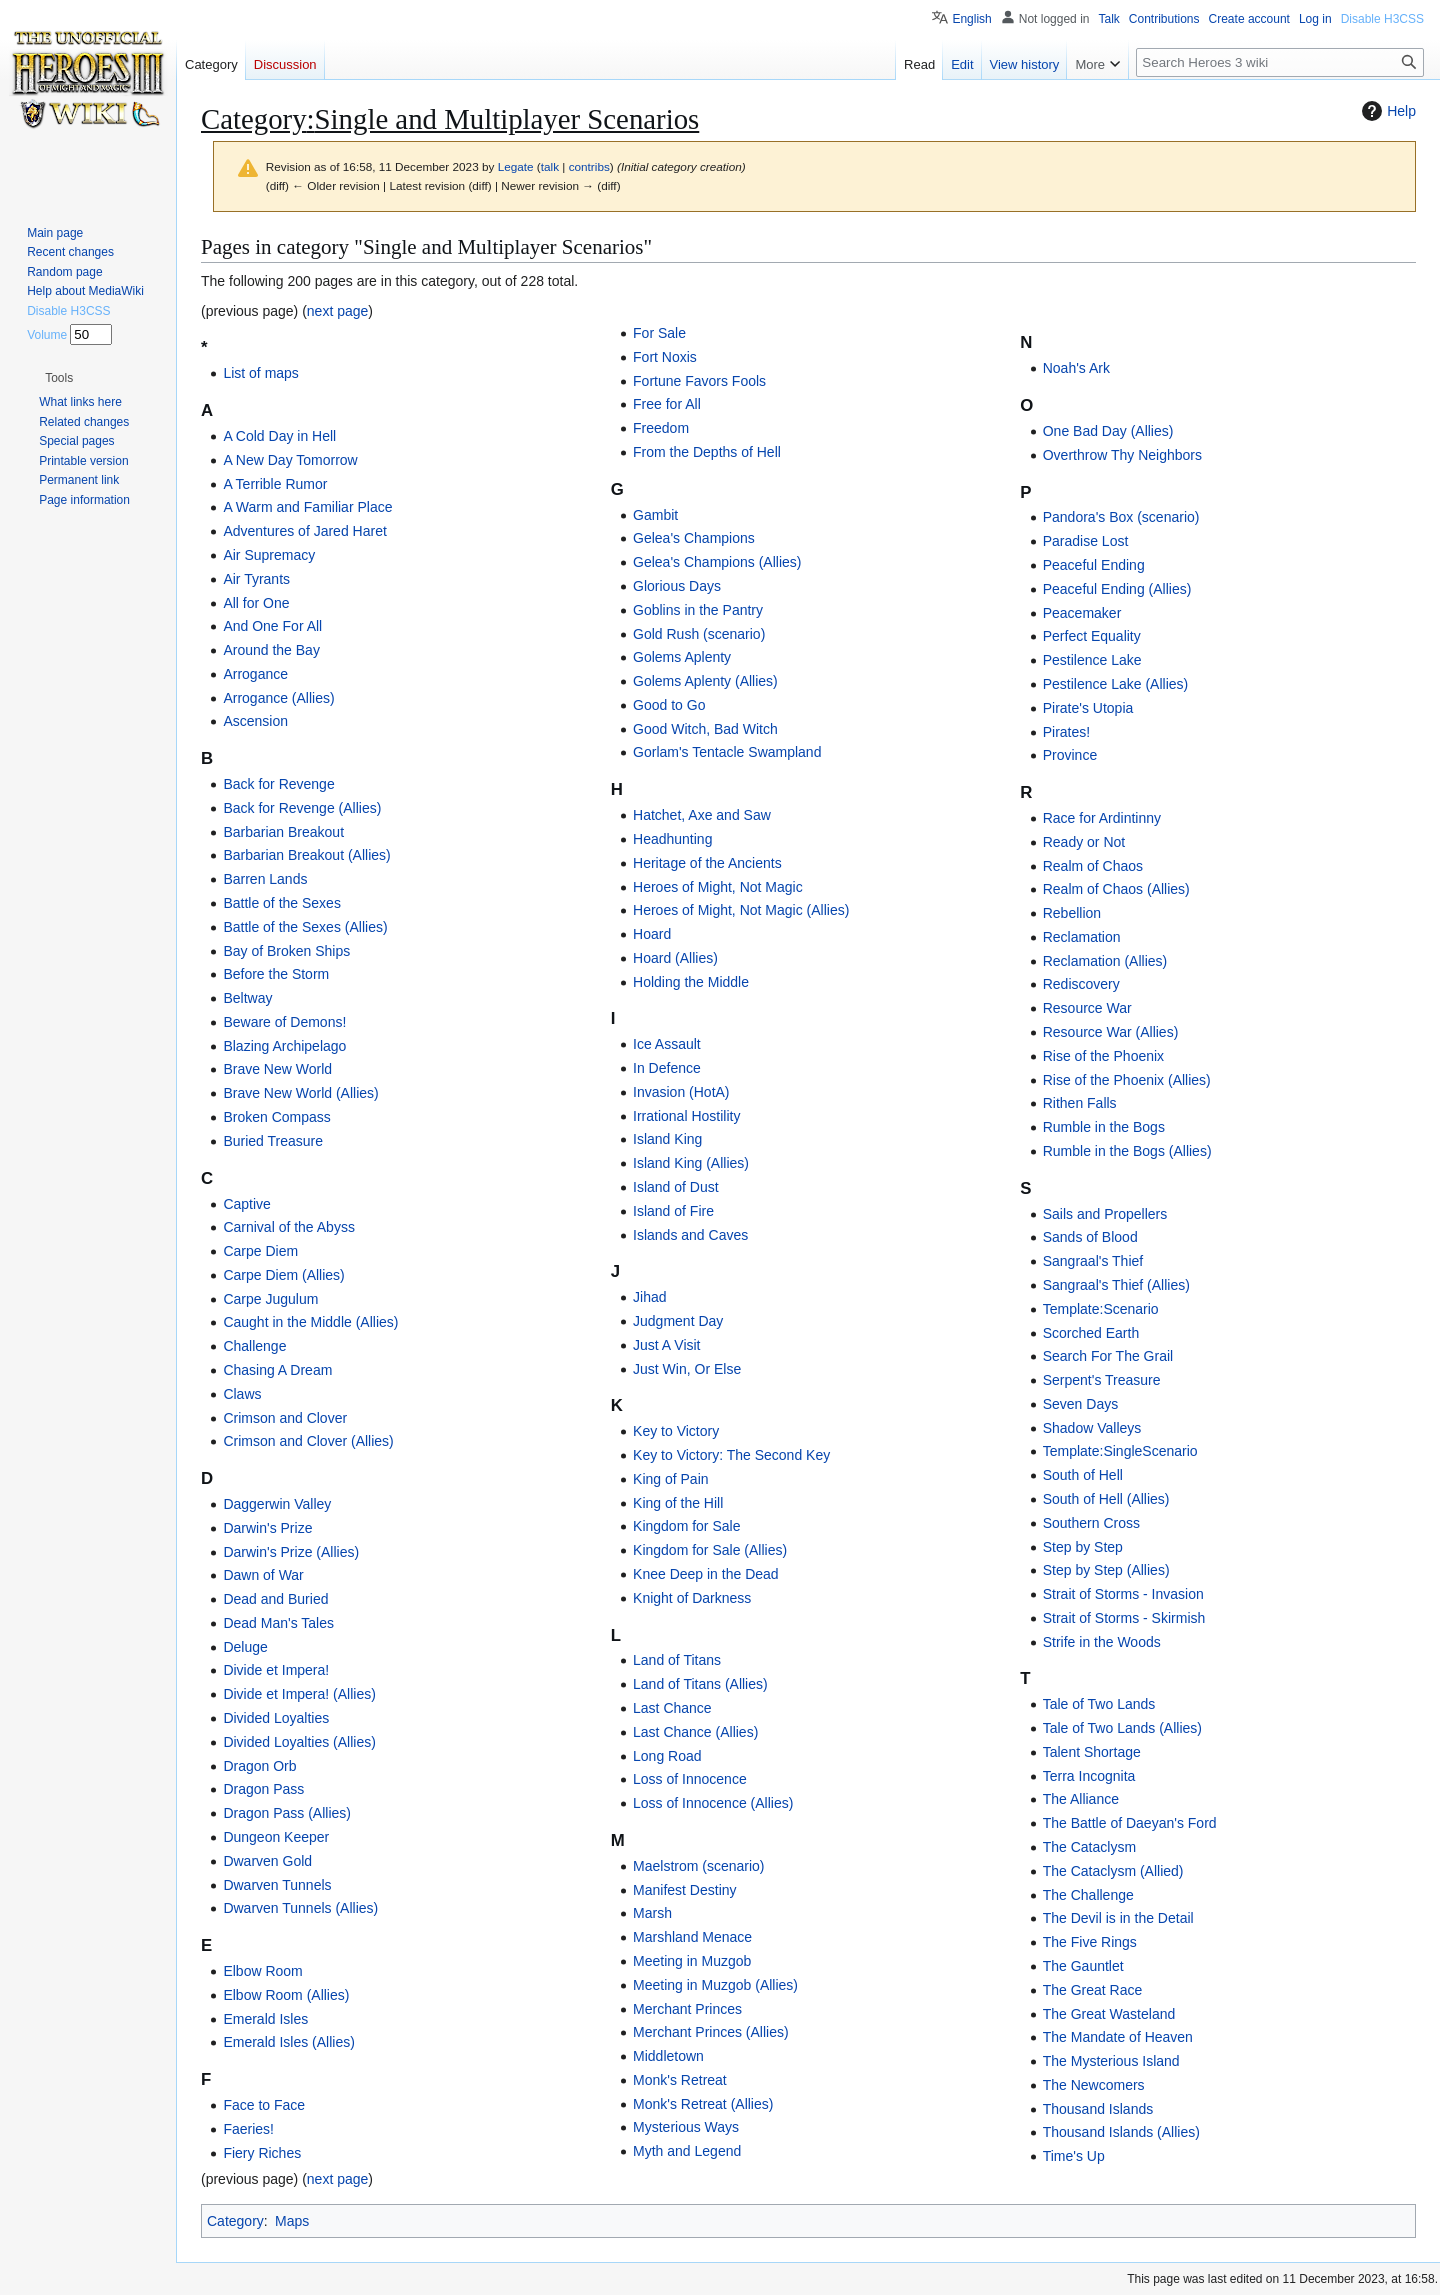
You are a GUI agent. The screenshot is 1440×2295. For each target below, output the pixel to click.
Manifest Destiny (684, 1890)
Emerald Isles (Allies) (288, 2042)
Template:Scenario (1101, 1309)
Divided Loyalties (276, 1718)
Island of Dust (676, 1187)
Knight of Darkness (692, 1598)
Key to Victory (676, 1431)
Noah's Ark (1076, 368)
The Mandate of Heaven (1118, 2037)
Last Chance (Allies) (695, 1732)
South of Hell (1083, 1475)
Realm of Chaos (1093, 866)
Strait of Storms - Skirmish (1124, 1618)
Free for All (667, 404)
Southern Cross (1091, 1523)
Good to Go (669, 705)
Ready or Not (1084, 842)
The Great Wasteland (1109, 2014)
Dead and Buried (275, 1599)
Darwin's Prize (267, 1528)
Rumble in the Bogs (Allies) (1127, 1151)
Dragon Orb (259, 1766)
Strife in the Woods (1102, 1642)
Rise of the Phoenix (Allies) (1127, 1080)
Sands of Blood (1090, 1237)
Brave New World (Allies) (300, 1093)
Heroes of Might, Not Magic (718, 887)
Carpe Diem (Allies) (283, 1275)
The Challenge (1088, 1895)
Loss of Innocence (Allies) (713, 1803)
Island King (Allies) (691, 1163)
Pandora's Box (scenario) (1121, 517)
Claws (242, 1394)
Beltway (247, 998)
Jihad (649, 1297)
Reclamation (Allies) (1105, 961)
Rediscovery (1081, 984)
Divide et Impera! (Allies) (299, 1694)
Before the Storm (276, 974)
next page (338, 311)
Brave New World (277, 1069)
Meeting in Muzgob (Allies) (715, 1985)
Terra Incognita (1089, 1776)
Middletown (668, 2056)
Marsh (652, 1913)
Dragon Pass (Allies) (287, 1813)
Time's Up (1074, 2156)
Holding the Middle (691, 982)
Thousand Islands (1098, 2109)
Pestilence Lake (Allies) (1116, 684)
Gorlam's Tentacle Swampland (727, 752)
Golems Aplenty (682, 657)
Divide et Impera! (276, 1670)
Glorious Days (677, 586)
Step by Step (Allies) (1106, 1570)
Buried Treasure (273, 1141)
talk (550, 166)
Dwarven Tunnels (277, 1885)
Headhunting (672, 839)
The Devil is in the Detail (1118, 1918)
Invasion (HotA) (681, 1092)
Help (1386, 111)
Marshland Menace (692, 1937)
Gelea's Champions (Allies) (717, 562)
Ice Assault (667, 1044)
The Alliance (1081, 1799)
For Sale (659, 333)
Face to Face (264, 2105)
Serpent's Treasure (1102, 1380)
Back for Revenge (278, 784)
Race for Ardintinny (1102, 818)
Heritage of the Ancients (707, 863)
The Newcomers (1094, 2085)
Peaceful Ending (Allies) (1117, 589)
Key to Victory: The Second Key (731, 1455)
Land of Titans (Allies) (700, 1684)
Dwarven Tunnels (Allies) (300, 1908)
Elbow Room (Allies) (286, 1995)
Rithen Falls (1080, 1103)
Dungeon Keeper (276, 1837)
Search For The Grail (1108, 1356)
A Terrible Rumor (275, 484)
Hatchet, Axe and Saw (702, 815)
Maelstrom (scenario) (698, 1866)
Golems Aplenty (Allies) (705, 681)
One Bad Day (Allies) (1108, 431)
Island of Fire (673, 1211)
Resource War (1087, 1008)
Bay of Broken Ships (286, 951)
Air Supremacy (269, 555)
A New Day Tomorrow (290, 460)
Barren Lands (265, 879)
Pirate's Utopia (1088, 708)
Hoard (652, 934)
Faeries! (248, 2129)
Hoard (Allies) (675, 958)
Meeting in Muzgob (692, 1961)
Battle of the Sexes (282, 903)
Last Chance (672, 1708)
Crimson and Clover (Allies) (308, 1441)
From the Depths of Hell (707, 452)
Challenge (254, 1346)
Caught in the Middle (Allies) (310, 1322)
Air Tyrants (256, 579)
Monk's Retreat (680, 2080)
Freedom (661, 428)
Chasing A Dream (277, 1370)
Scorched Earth (1091, 1333)
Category (235, 2221)
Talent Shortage (1092, 1752)
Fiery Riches (262, 2153)
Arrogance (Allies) (278, 698)
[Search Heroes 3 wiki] (1280, 62)
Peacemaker (1082, 613)
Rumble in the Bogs (1104, 1127)
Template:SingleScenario (1120, 1451)
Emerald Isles (265, 2019)
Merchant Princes (687, 2009)
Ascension (255, 721)
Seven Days (1080, 1404)
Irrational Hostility (686, 1116)
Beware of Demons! (284, 1022)
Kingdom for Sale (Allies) (710, 1550)
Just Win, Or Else (687, 1369)
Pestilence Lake (1092, 660)
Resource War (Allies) (1111, 1032)
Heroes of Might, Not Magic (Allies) (741, 910)
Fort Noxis (665, 357)
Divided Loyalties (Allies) (299, 1742)
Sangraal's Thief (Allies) (1116, 1285)
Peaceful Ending (1094, 565)
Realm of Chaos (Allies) (1116, 889)
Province (1070, 755)
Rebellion (1072, 913)
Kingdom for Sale (686, 1526)
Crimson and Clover (285, 1418)
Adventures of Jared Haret (304, 531)
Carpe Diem (260, 1251)
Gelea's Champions (694, 538)
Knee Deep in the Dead (706, 1574)
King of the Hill (678, 1503)
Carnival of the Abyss (289, 1227)
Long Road (667, 1756)
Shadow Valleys (1092, 1428)
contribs (589, 166)
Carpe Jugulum (270, 1299)
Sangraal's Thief (1093, 1261)
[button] (59, 378)
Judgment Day (678, 1321)
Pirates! (1066, 732)
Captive (246, 1204)
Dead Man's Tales (278, 1623)
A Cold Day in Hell (279, 436)
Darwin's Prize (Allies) (291, 1552)
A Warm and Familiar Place (307, 507)
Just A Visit (666, 1345)
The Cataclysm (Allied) (1113, 1871)
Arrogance (255, 674)
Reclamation (1082, 937)
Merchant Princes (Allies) (711, 2032)
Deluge (245, 1647)
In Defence (667, 1068)
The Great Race (1093, 1990)
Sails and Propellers (1105, 1214)
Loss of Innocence (690, 1779)
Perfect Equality (1092, 636)
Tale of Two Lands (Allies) (1122, 1728)
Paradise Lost (1086, 541)
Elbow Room (262, 1971)
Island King (667, 1139)
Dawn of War (263, 1575)
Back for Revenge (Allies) (302, 808)
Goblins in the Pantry (698, 610)
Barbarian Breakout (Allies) (306, 855)
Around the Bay (271, 650)
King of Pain (671, 1479)
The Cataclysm (1089, 1847)
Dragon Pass (263, 1789)
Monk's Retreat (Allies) (703, 2104)
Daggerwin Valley (277, 1504)
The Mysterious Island (1111, 2061)
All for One (256, 603)
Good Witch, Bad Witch (705, 729)
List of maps (260, 373)
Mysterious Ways (686, 2127)
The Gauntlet (1083, 1966)
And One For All (272, 626)
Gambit (655, 515)
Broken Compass (276, 1117)
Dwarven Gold (267, 1861)
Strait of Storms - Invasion (1123, 1594)
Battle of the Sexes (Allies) (305, 927)
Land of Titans (677, 1660)
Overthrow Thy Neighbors (1122, 455)
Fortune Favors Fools (699, 381)
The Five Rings (1090, 1942)
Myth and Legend (687, 2151)
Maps (292, 2221)
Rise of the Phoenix (1103, 1056)
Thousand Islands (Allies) (1121, 2132)
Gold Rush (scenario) (699, 634)
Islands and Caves (690, 1235)
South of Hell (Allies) (1106, 1499)
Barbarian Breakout (283, 832)
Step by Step (1083, 1547)
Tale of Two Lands (1099, 1704)
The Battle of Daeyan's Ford (1130, 1823)
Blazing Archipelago (284, 1046)
